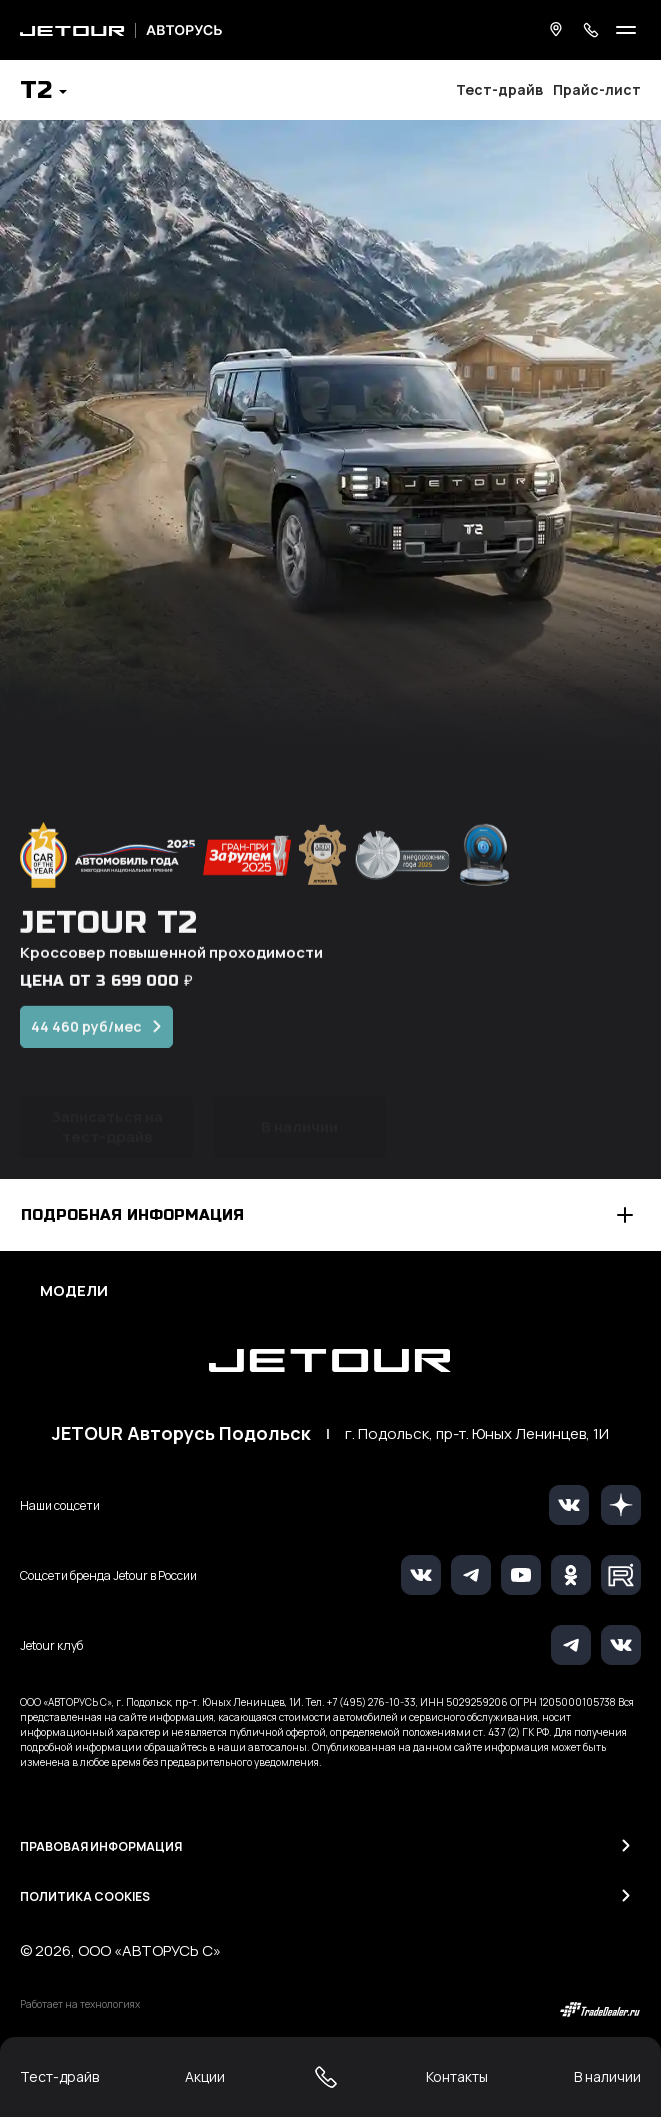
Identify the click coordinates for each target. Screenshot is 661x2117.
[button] (43, 92)
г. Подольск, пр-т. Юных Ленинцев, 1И (477, 1434)
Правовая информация (101, 1846)
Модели (74, 1291)
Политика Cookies (85, 1896)
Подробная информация (132, 1215)
